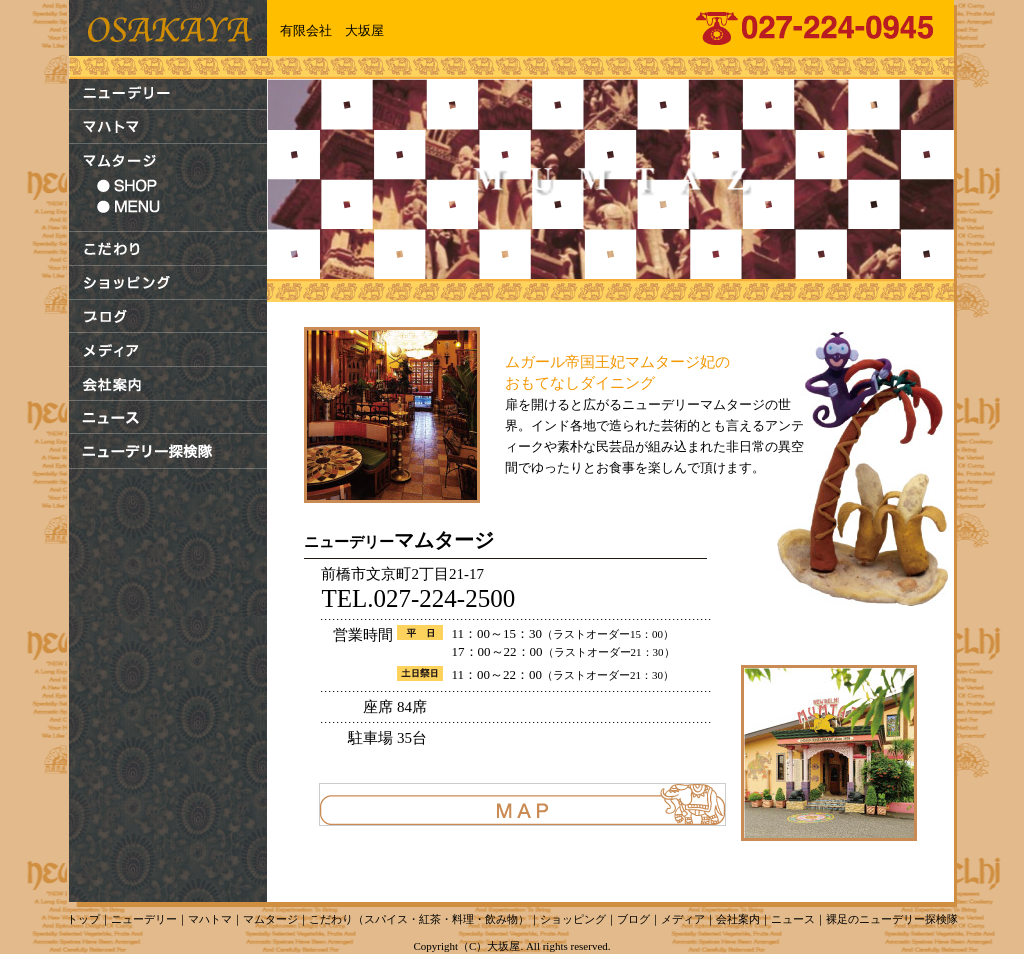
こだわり (331, 919)
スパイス (386, 919)
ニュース (793, 919)
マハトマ (210, 919)
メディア (683, 919)
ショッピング (573, 919)
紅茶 (430, 919)
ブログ (633, 919)
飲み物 (501, 919)
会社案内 (738, 919)
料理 (463, 919)
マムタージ (270, 919)
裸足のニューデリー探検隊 (892, 919)
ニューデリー (144, 919)
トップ (83, 919)
